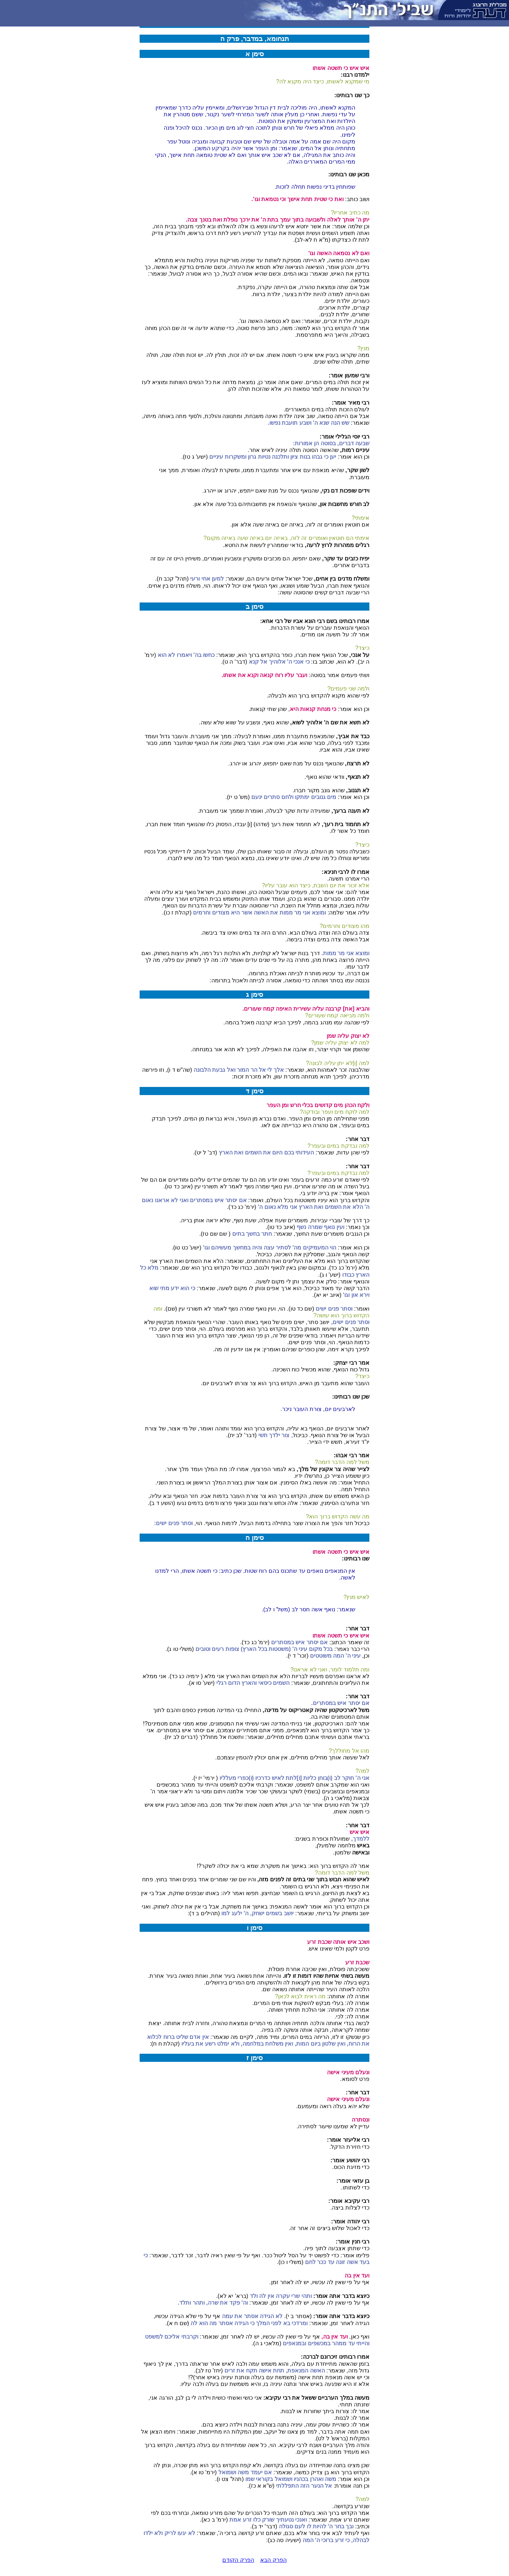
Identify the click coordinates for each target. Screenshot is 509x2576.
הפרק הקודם (238, 2560)
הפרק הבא (273, 2560)
